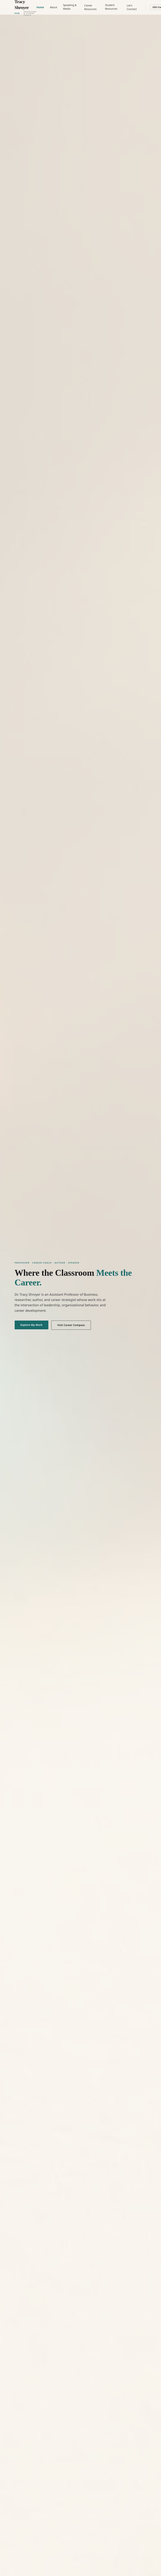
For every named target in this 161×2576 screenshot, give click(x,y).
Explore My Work (31, 1325)
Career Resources (90, 7)
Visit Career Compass (71, 1325)
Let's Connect (132, 7)
